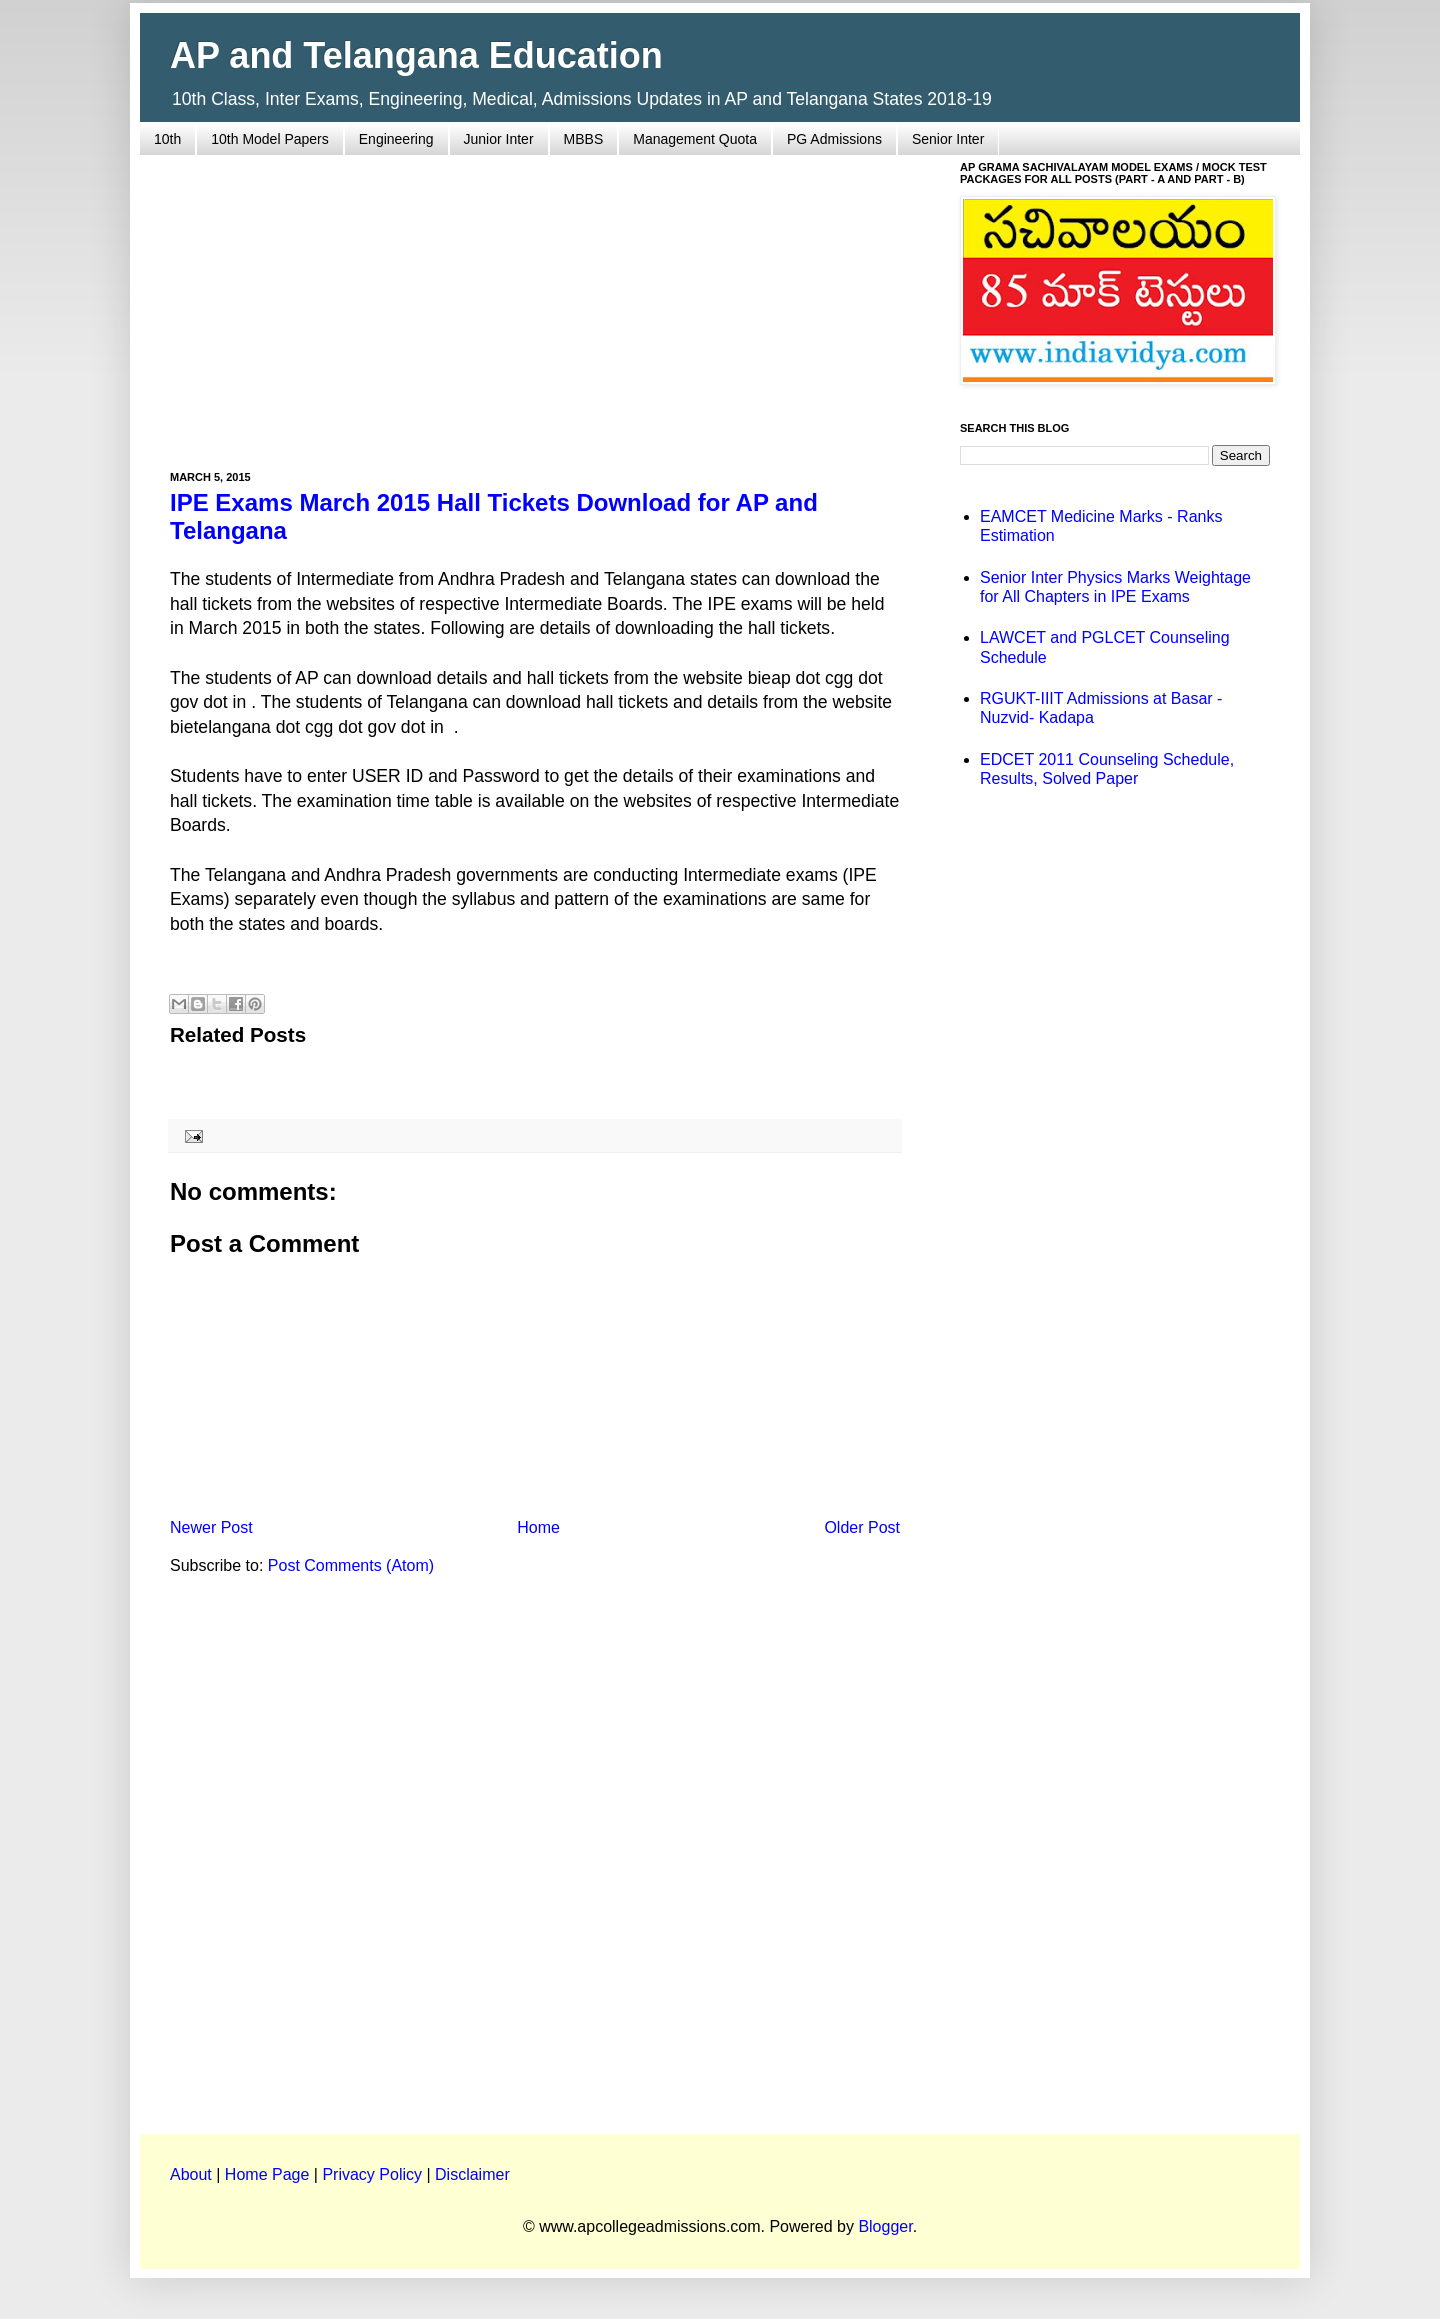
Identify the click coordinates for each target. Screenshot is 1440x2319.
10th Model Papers (270, 139)
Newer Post (211, 1527)
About (191, 2174)
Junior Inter (499, 139)
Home (538, 1527)
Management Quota (695, 139)
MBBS (584, 139)
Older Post (862, 1527)
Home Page (267, 2174)
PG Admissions (834, 139)
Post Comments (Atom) (351, 1565)
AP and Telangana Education (416, 55)
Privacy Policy (372, 2174)
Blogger (885, 2226)
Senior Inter (948, 139)
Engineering (396, 139)
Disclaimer (472, 2174)
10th (167, 139)
